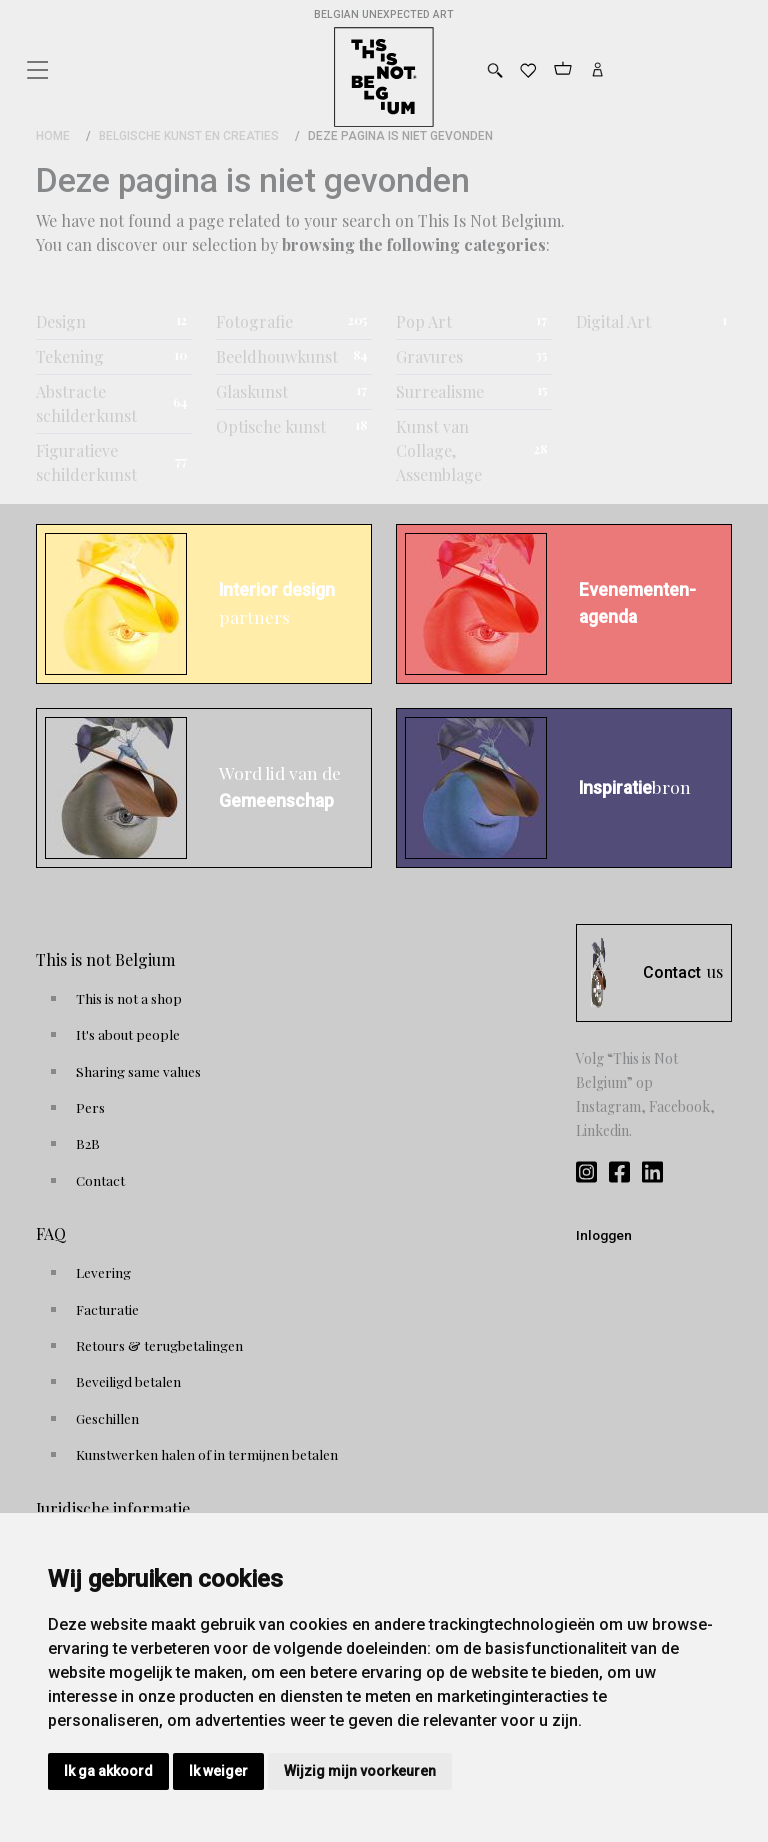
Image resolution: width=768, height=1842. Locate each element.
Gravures (429, 356)
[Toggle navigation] (36, 65)
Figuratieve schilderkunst (86, 462)
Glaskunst (252, 391)
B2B (88, 1143)
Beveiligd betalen (128, 1381)
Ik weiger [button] (218, 1771)
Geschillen (107, 1418)
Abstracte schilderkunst (86, 403)
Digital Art (613, 321)
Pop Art (424, 321)
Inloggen (604, 1235)
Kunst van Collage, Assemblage (439, 450)
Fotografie (254, 321)
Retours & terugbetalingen (159, 1345)
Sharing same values (138, 1071)
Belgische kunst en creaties (189, 136)
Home (53, 136)
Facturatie (107, 1309)
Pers (90, 1107)
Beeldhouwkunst (277, 356)
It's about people (128, 1034)
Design (61, 321)
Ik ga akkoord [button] (108, 1771)
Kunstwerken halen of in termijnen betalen (207, 1454)
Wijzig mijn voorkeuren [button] (360, 1771)
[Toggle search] (495, 70)
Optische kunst (271, 426)
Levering (103, 1272)
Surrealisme (440, 391)
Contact (100, 1180)
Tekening (70, 356)
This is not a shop (129, 998)
